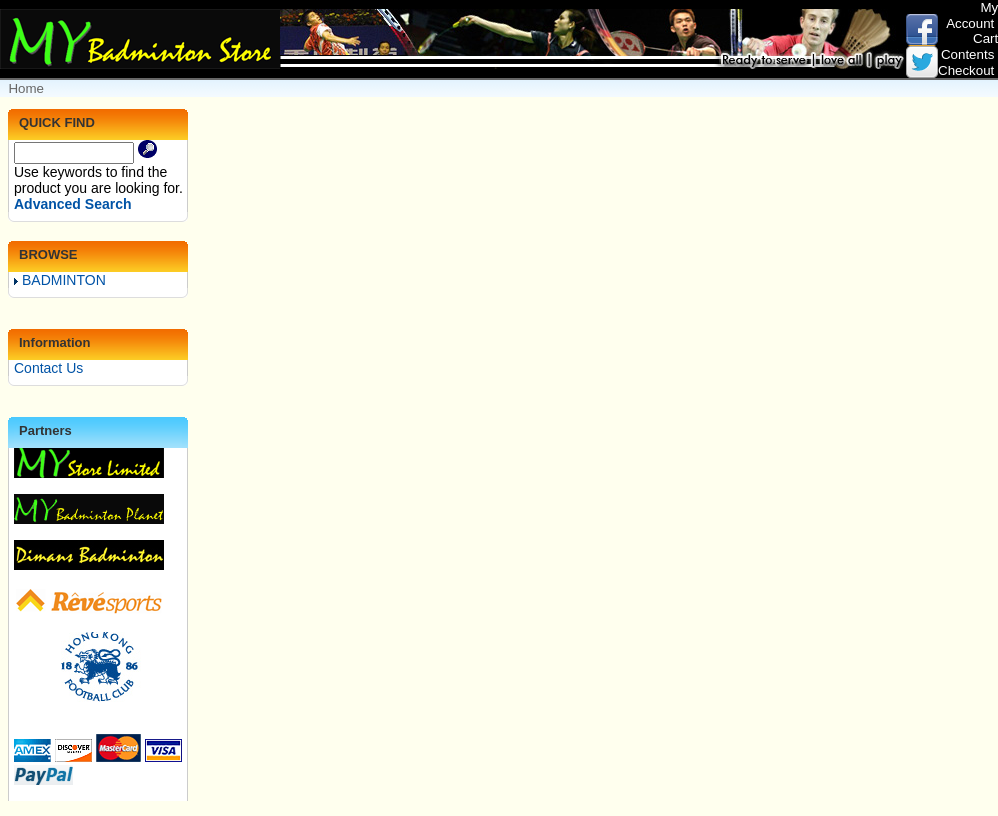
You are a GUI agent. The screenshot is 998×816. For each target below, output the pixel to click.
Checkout (966, 70)
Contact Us (48, 368)
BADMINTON (60, 280)
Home (26, 88)
